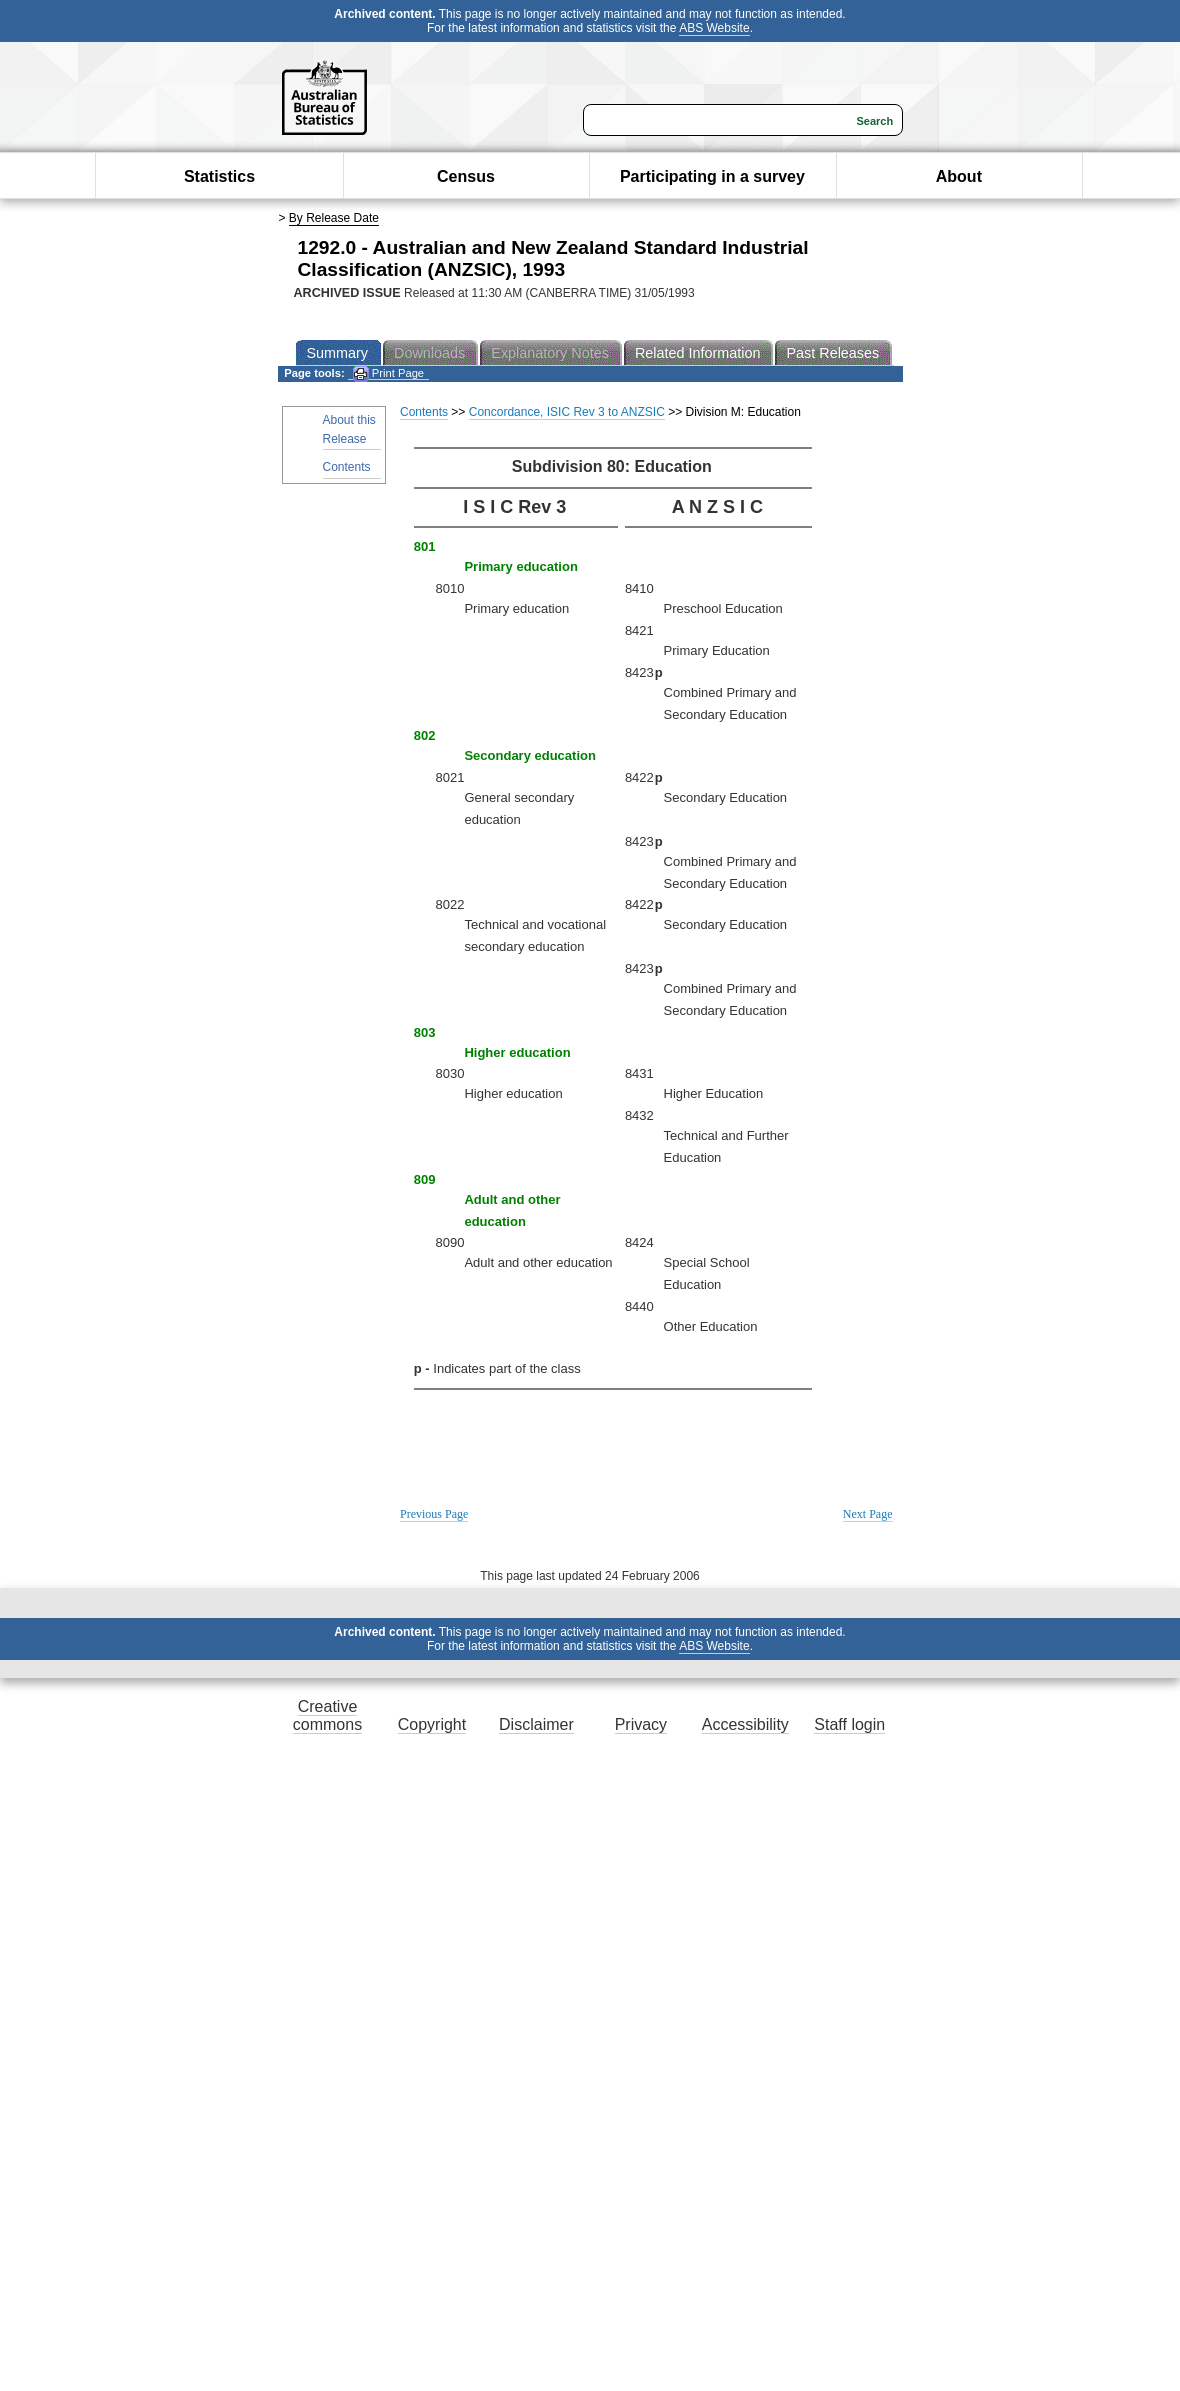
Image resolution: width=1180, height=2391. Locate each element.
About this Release (349, 429)
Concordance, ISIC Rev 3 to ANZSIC (567, 412)
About (959, 176)
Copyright (432, 1724)
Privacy (641, 1724)
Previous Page (434, 1514)
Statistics (219, 176)
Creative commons (327, 1715)
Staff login (849, 1724)
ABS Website (714, 28)
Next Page (868, 1514)
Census (466, 176)
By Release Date (334, 218)
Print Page (388, 373)
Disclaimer (536, 1724)
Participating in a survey (712, 176)
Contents (347, 467)
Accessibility (745, 1724)
